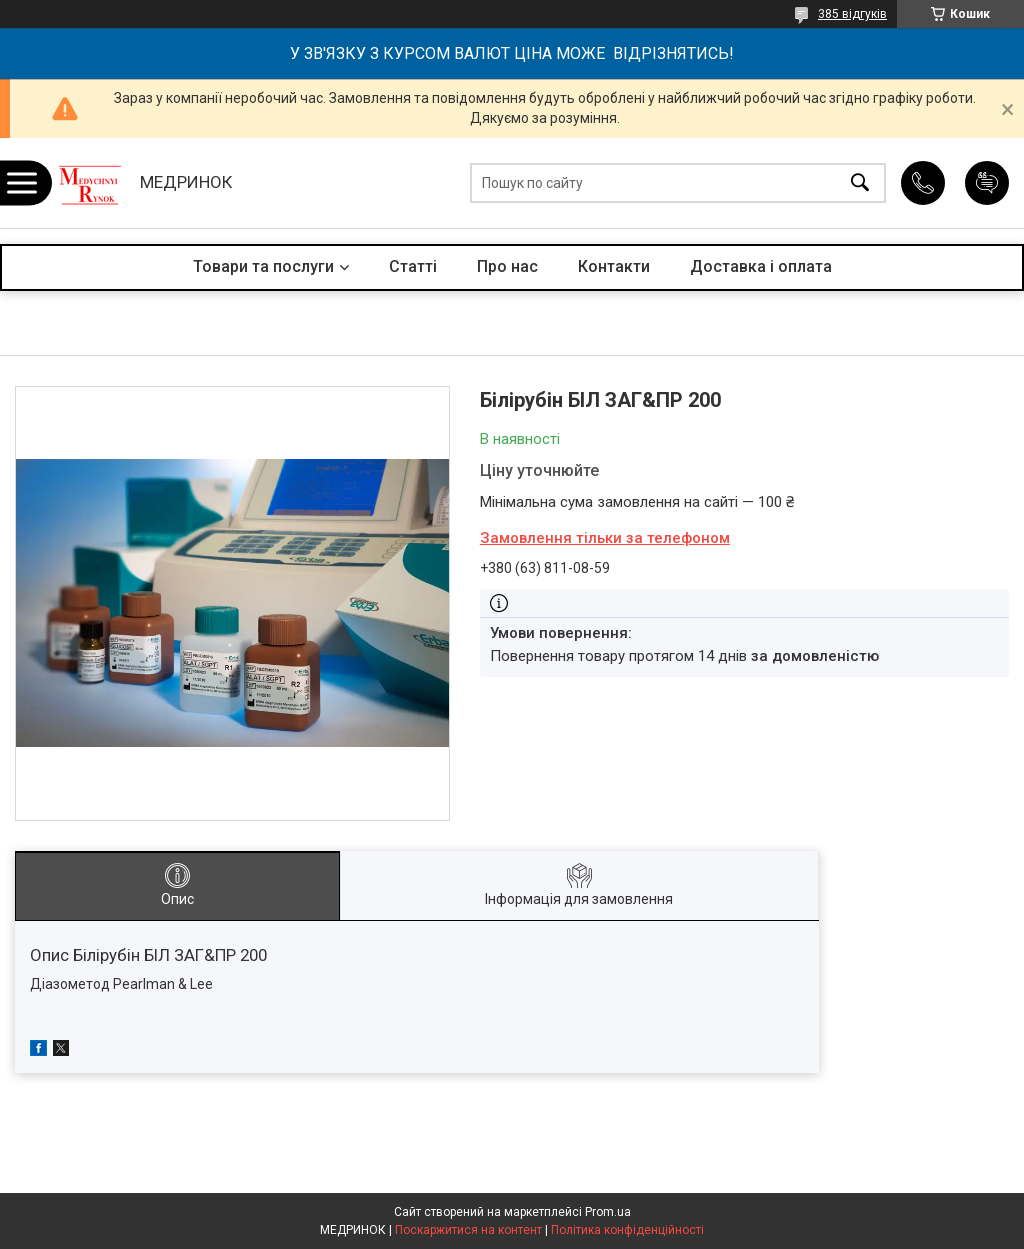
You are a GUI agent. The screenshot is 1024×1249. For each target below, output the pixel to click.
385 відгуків (852, 14)
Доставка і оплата (761, 266)
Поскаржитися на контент (468, 1230)
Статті (413, 266)
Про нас (507, 266)
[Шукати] (860, 183)
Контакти (614, 266)
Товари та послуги (263, 266)
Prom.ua (608, 1212)
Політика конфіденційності (627, 1230)
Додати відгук (987, 183)
